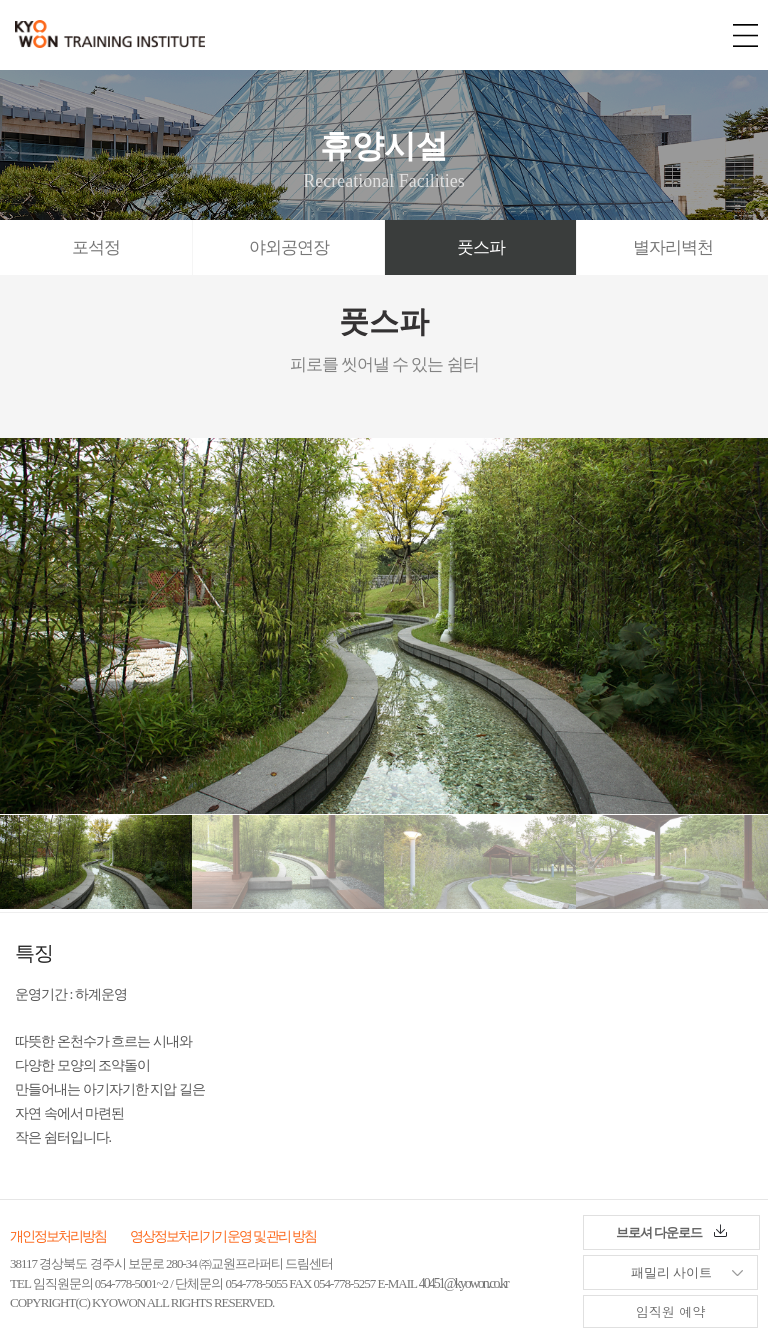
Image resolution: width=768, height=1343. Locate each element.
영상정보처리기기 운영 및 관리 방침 (223, 1236)
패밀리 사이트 (648, 1268)
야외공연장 (289, 247)
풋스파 (481, 247)
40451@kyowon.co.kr (463, 1283)
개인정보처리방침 (58, 1236)
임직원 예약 (670, 1311)
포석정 (96, 247)
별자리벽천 (673, 247)
